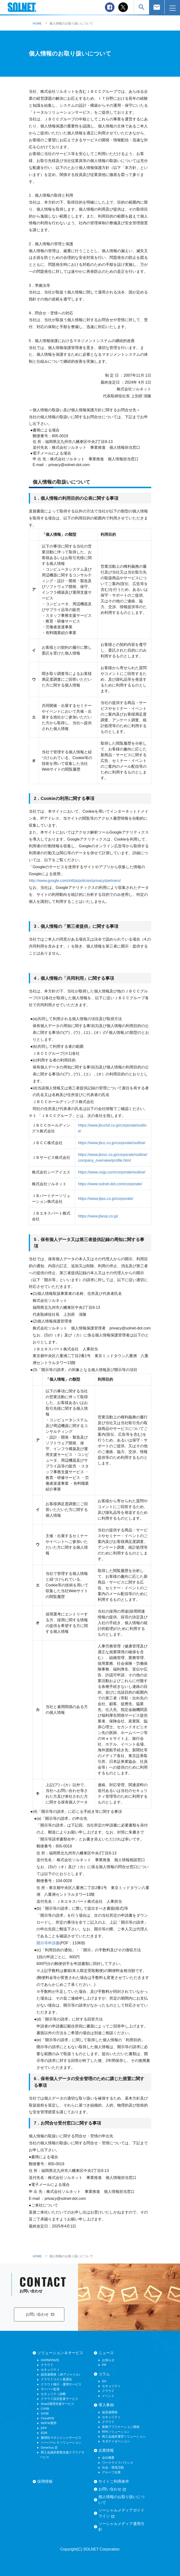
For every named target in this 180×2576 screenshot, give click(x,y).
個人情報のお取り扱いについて (121, 2500)
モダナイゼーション (116, 2441)
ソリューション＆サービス (60, 2353)
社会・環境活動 (113, 2467)
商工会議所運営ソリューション (124, 2436)
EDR (44, 2433)
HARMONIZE (50, 2360)
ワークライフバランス (117, 2462)
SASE (45, 2413)
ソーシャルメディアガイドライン (121, 2513)
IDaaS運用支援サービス (57, 2404)
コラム (104, 2374)
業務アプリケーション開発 (120, 2427)
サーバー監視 (50, 2389)
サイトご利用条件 (113, 2481)
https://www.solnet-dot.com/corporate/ (110, 1184)
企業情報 (106, 2450)
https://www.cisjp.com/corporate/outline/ (111, 1172)
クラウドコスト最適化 (56, 2379)
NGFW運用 (48, 2423)
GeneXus (49, 2447)
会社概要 (108, 2457)
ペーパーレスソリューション (61, 2442)
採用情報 (45, 2481)
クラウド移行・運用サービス (61, 2384)
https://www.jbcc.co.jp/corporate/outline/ (111, 1143)
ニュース (106, 2353)
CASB (45, 2408)
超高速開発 (110, 2412)
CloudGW (47, 2418)
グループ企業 (111, 2472)
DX (104, 2381)
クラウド (47, 2365)
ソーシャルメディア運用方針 (121, 2527)
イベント (108, 2396)
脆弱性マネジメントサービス (61, 2437)
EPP (44, 2428)
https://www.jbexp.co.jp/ (98, 1216)
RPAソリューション (116, 2431)
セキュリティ (50, 2369)
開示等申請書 (48, 1943)
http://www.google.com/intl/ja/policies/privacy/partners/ (75, 881)
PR (104, 2365)
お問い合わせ (112, 2489)
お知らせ (108, 2360)
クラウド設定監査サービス (59, 2399)
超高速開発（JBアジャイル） (61, 2374)
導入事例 (106, 2405)
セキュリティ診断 (53, 2394)
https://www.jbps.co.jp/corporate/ (105, 1199)
